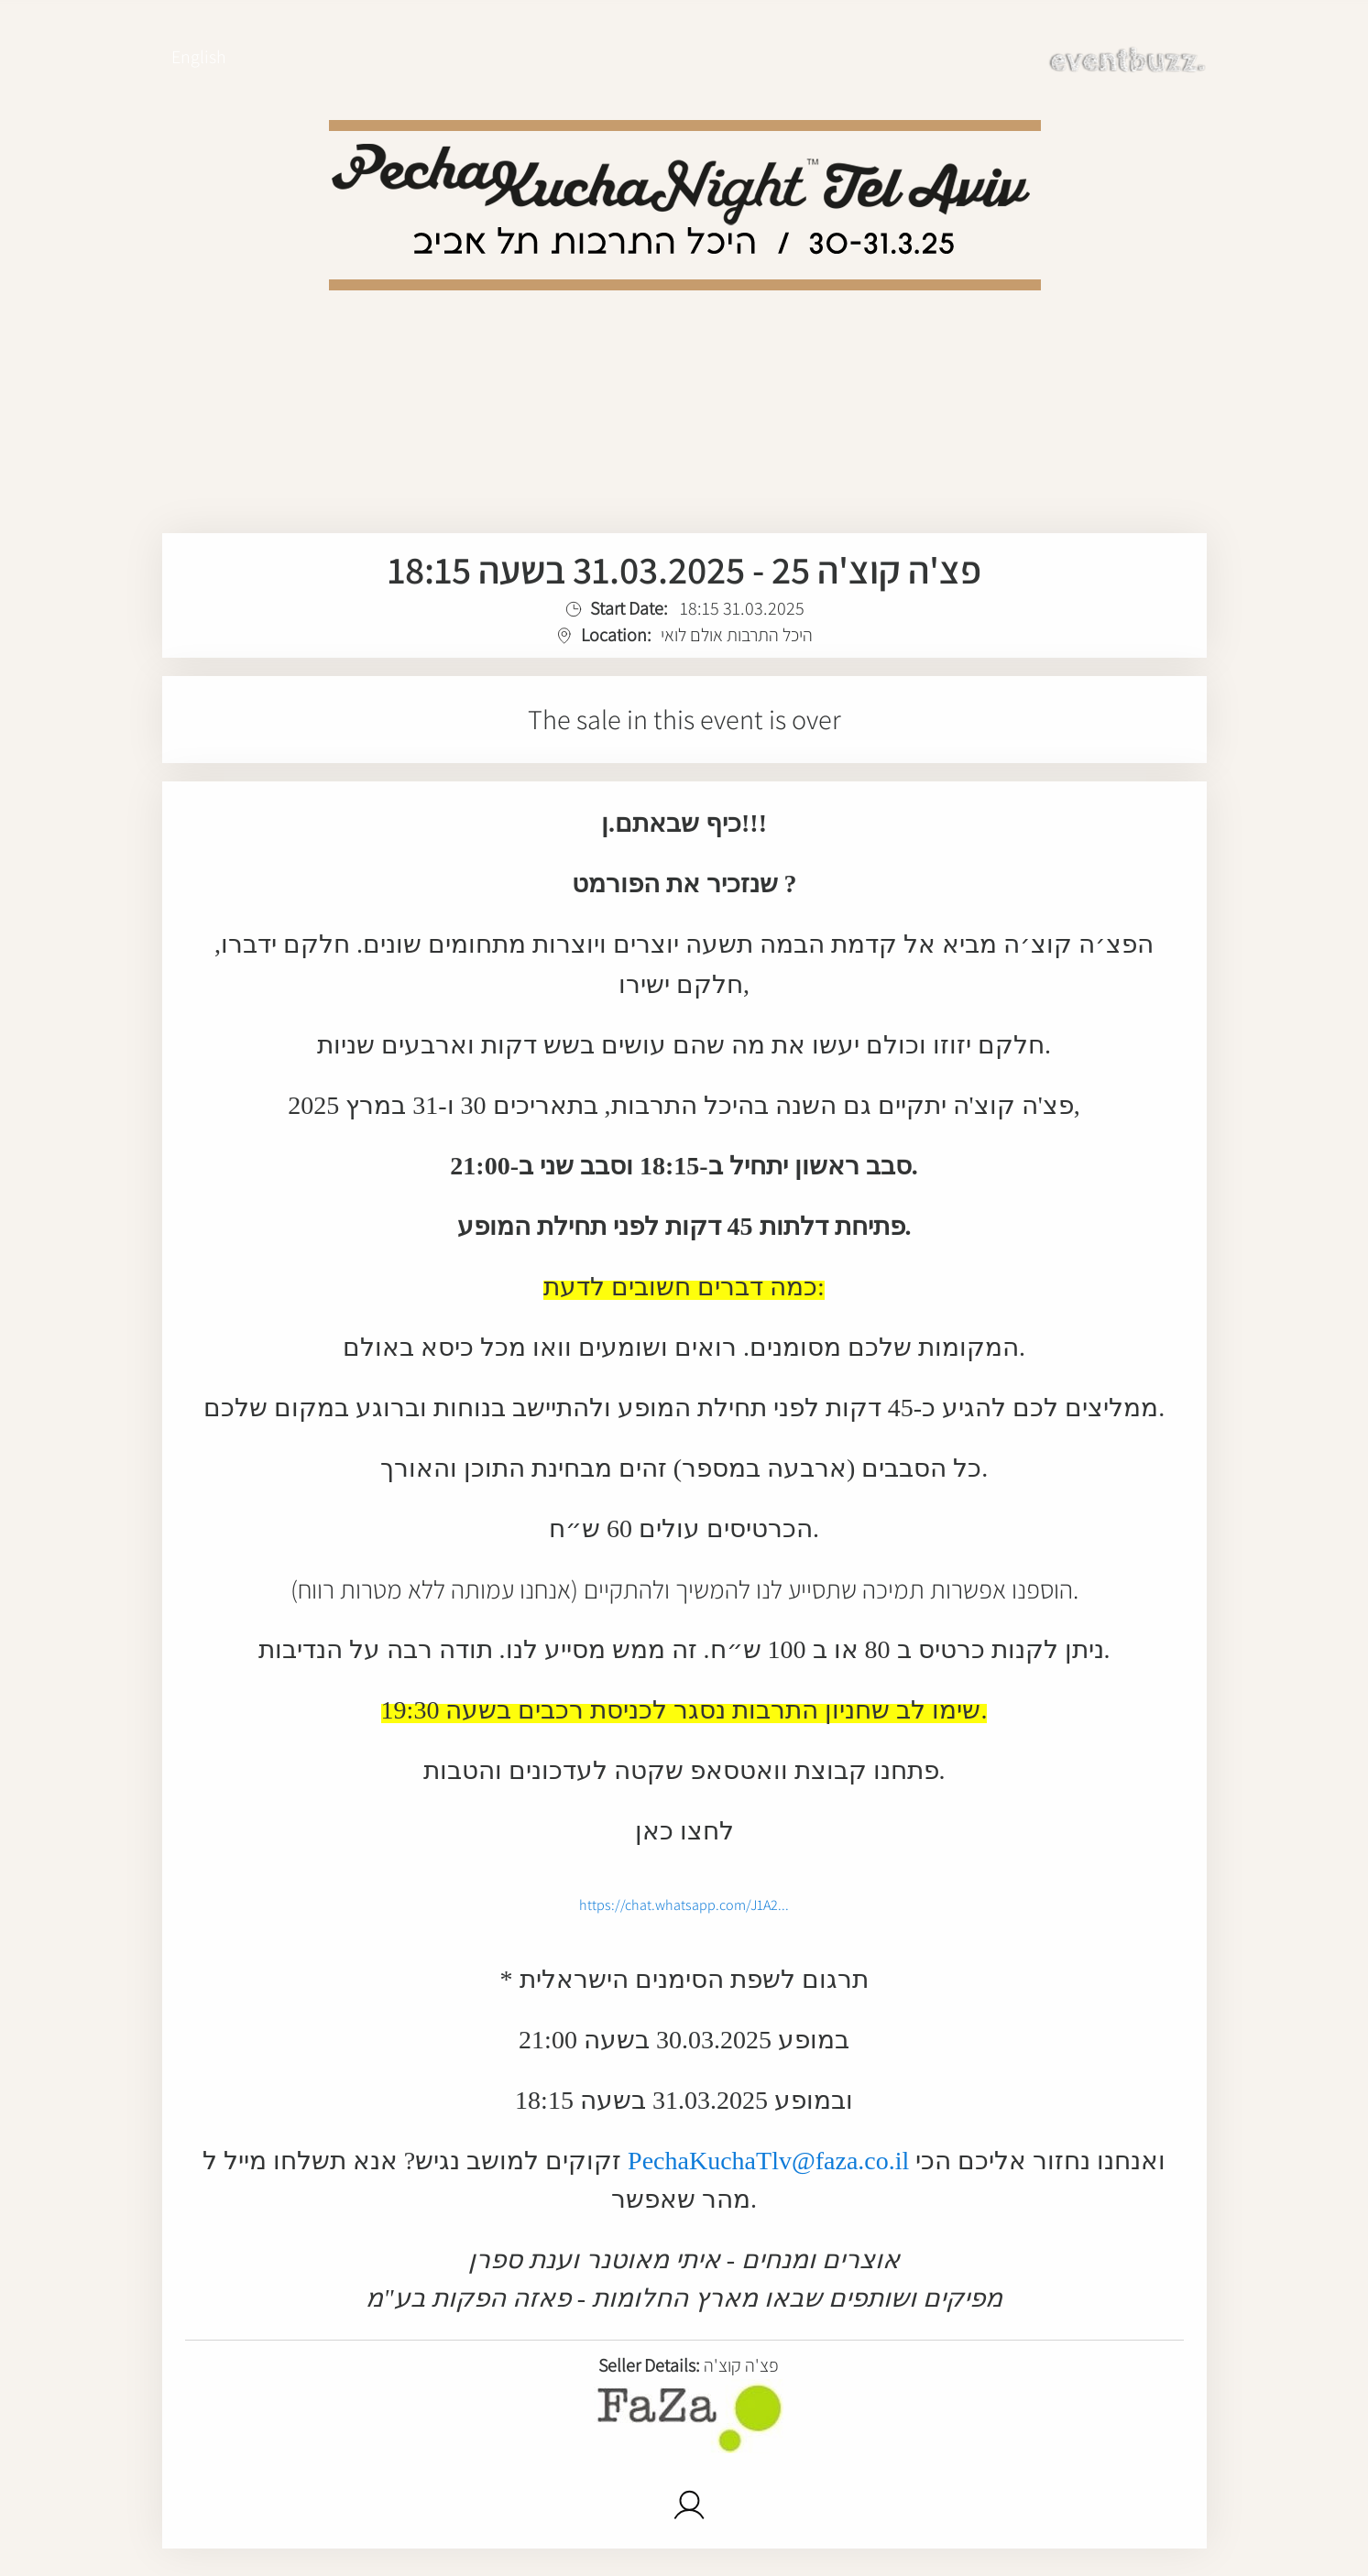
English (198, 57)
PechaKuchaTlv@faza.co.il (768, 2160)
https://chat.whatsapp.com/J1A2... (684, 1905)
